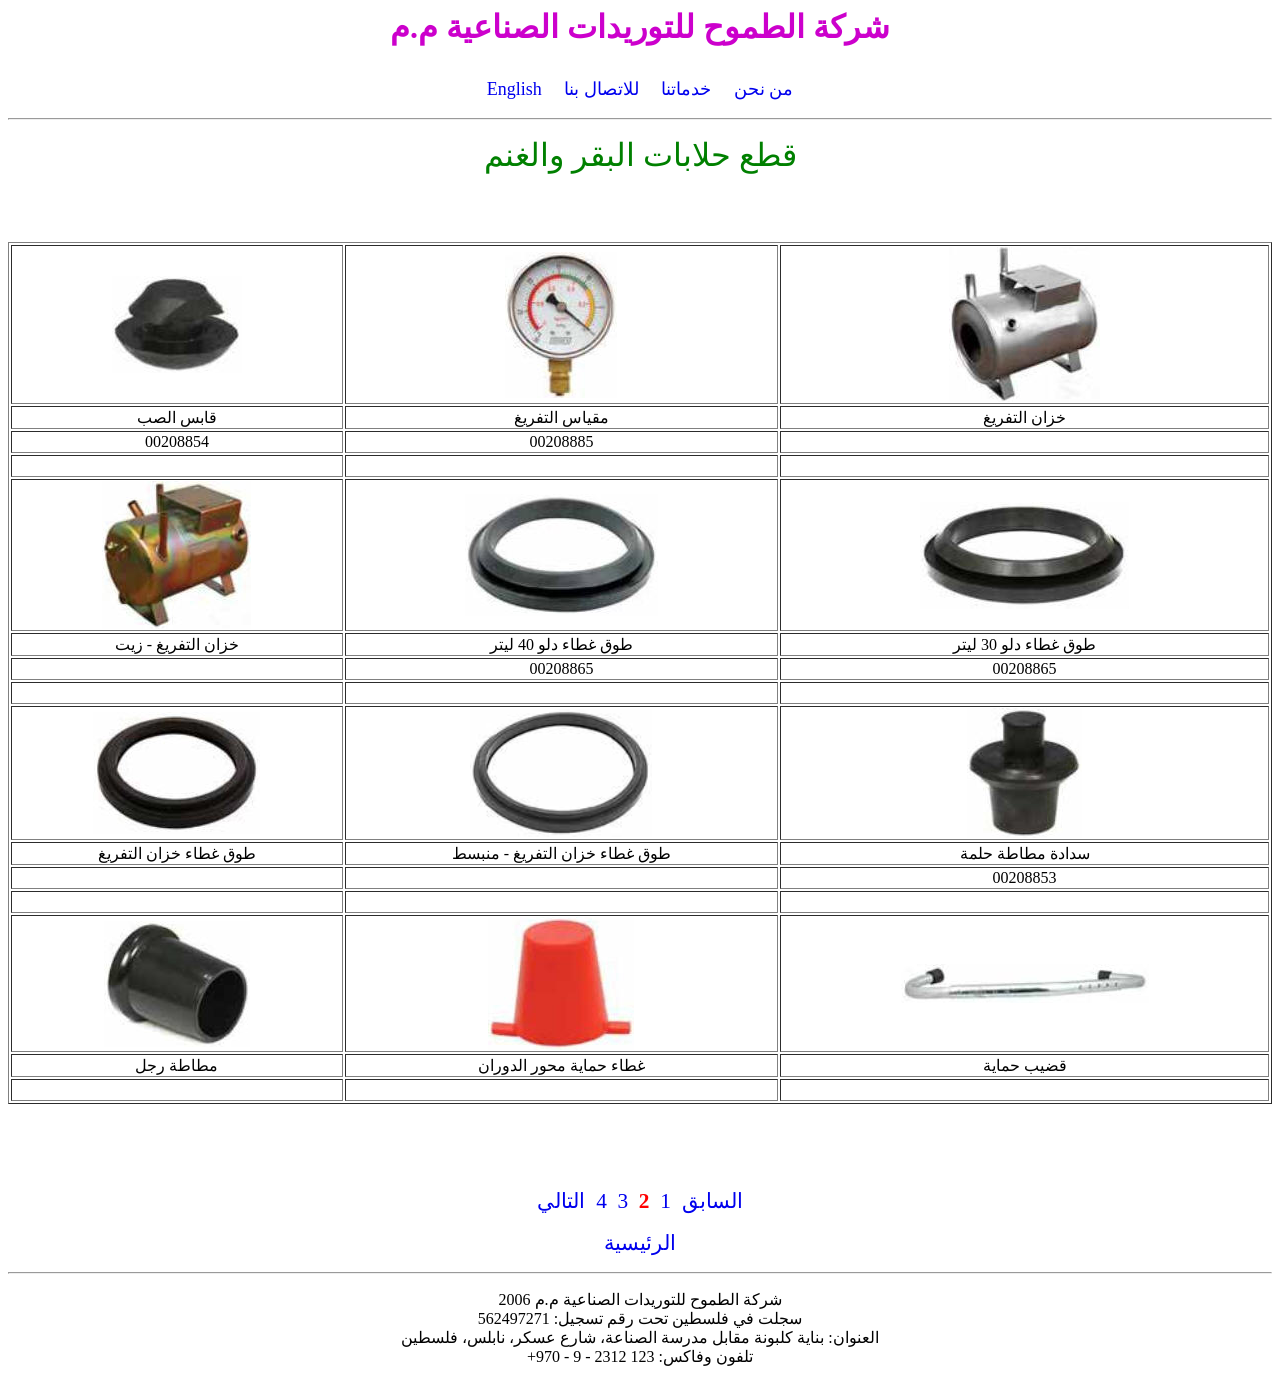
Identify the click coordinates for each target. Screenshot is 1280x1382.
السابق (712, 1201)
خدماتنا (686, 89)
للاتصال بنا (601, 89)
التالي (561, 1201)
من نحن (764, 89)
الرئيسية (640, 1243)
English (514, 89)
